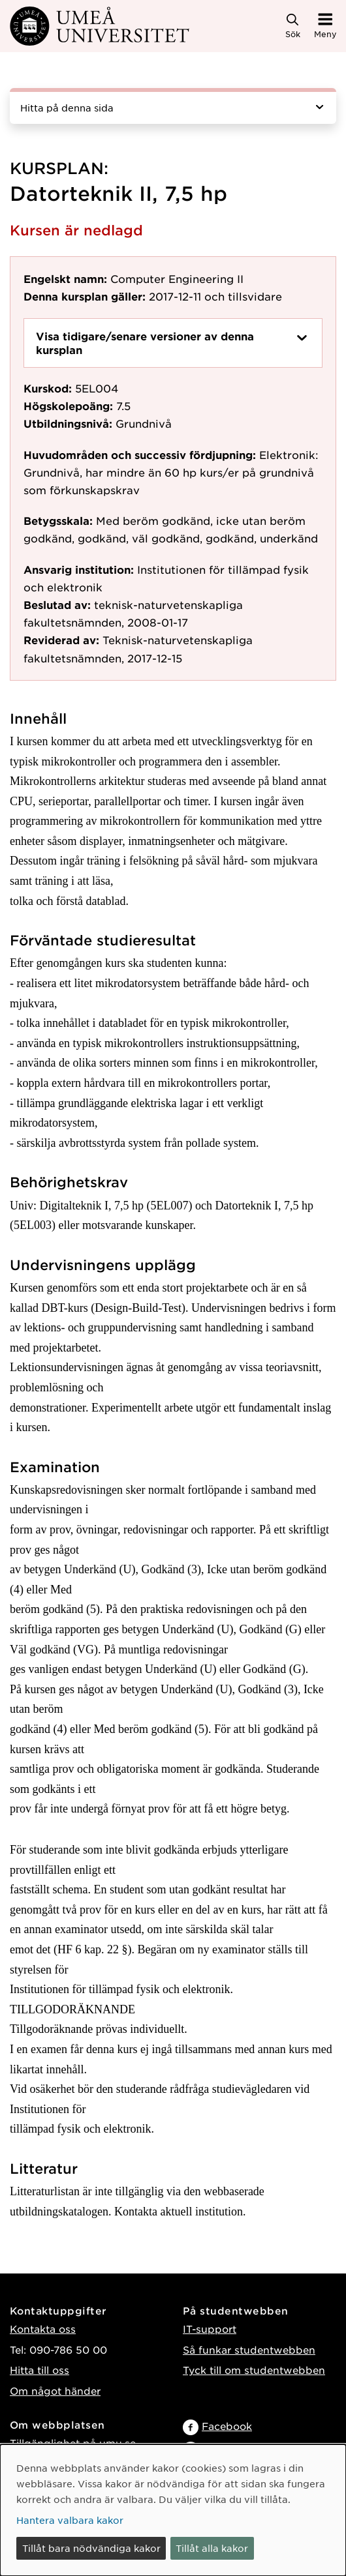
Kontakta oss (43, 2328)
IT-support (209, 2328)
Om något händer (55, 2390)
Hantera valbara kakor (69, 2520)
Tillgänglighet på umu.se (73, 2442)
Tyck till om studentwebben (254, 2369)
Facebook (227, 2426)
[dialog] (173, 2510)
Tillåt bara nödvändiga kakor (91, 2548)
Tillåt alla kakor (212, 2548)
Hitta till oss (39, 2369)
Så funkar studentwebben (249, 2349)
